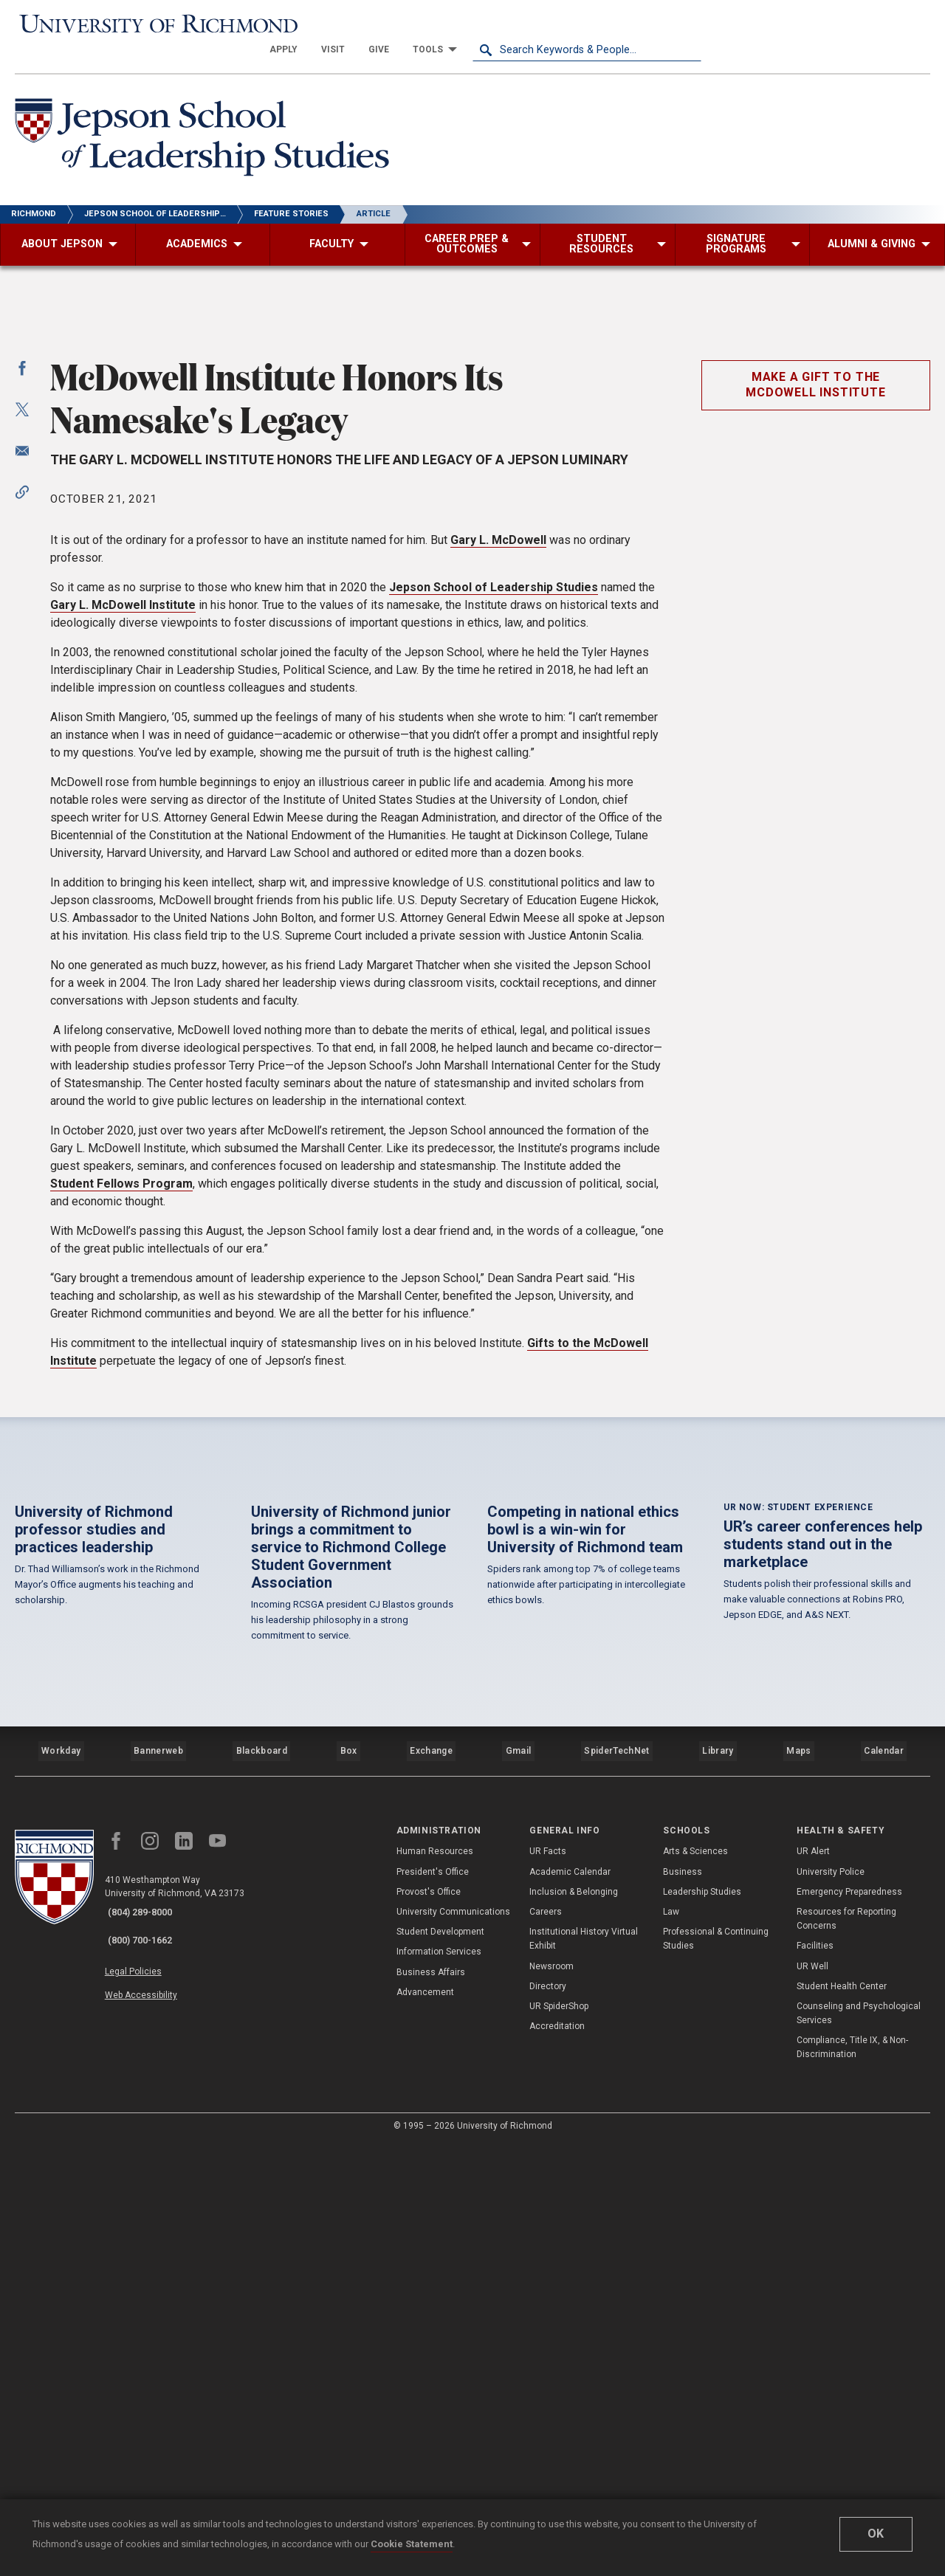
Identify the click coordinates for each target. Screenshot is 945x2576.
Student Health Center (842, 2418)
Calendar (883, 2189)
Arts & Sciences (695, 2284)
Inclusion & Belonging (573, 2323)
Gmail (520, 2189)
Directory (547, 2418)
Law (671, 2343)
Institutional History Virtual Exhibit (583, 2370)
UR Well (812, 2398)
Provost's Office (428, 2323)
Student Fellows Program (121, 1530)
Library (717, 2189)
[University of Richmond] (129, 23)
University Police (831, 2303)
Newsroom (551, 2398)
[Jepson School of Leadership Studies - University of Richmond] (215, 115)
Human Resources (434, 2284)
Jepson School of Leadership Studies (493, 933)
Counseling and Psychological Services (859, 2445)
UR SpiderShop (558, 2438)
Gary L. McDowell (498, 886)
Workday (60, 2189)
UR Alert (813, 2284)
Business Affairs (430, 2404)
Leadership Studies (702, 2323)
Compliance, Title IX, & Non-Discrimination (852, 2479)
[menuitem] (512, 23)
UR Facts (547, 2284)
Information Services (438, 2384)
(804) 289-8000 (148, 2344)
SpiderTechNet (617, 2189)
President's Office (432, 2303)
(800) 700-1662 (148, 2363)
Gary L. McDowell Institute (123, 951)
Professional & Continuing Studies (716, 2370)
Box (346, 2189)
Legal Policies (145, 2391)
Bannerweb (158, 2189)
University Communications (453, 2343)
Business (682, 2303)
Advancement (425, 2424)
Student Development (440, 2363)
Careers (545, 2343)
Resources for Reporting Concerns (846, 2350)
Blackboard (260, 2189)
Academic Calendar (570, 2303)
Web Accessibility (153, 2408)
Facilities (815, 2378)
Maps (797, 2189)
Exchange (431, 2189)
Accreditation (557, 2458)
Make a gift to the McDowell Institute (815, 730)
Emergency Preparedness (849, 2323)
